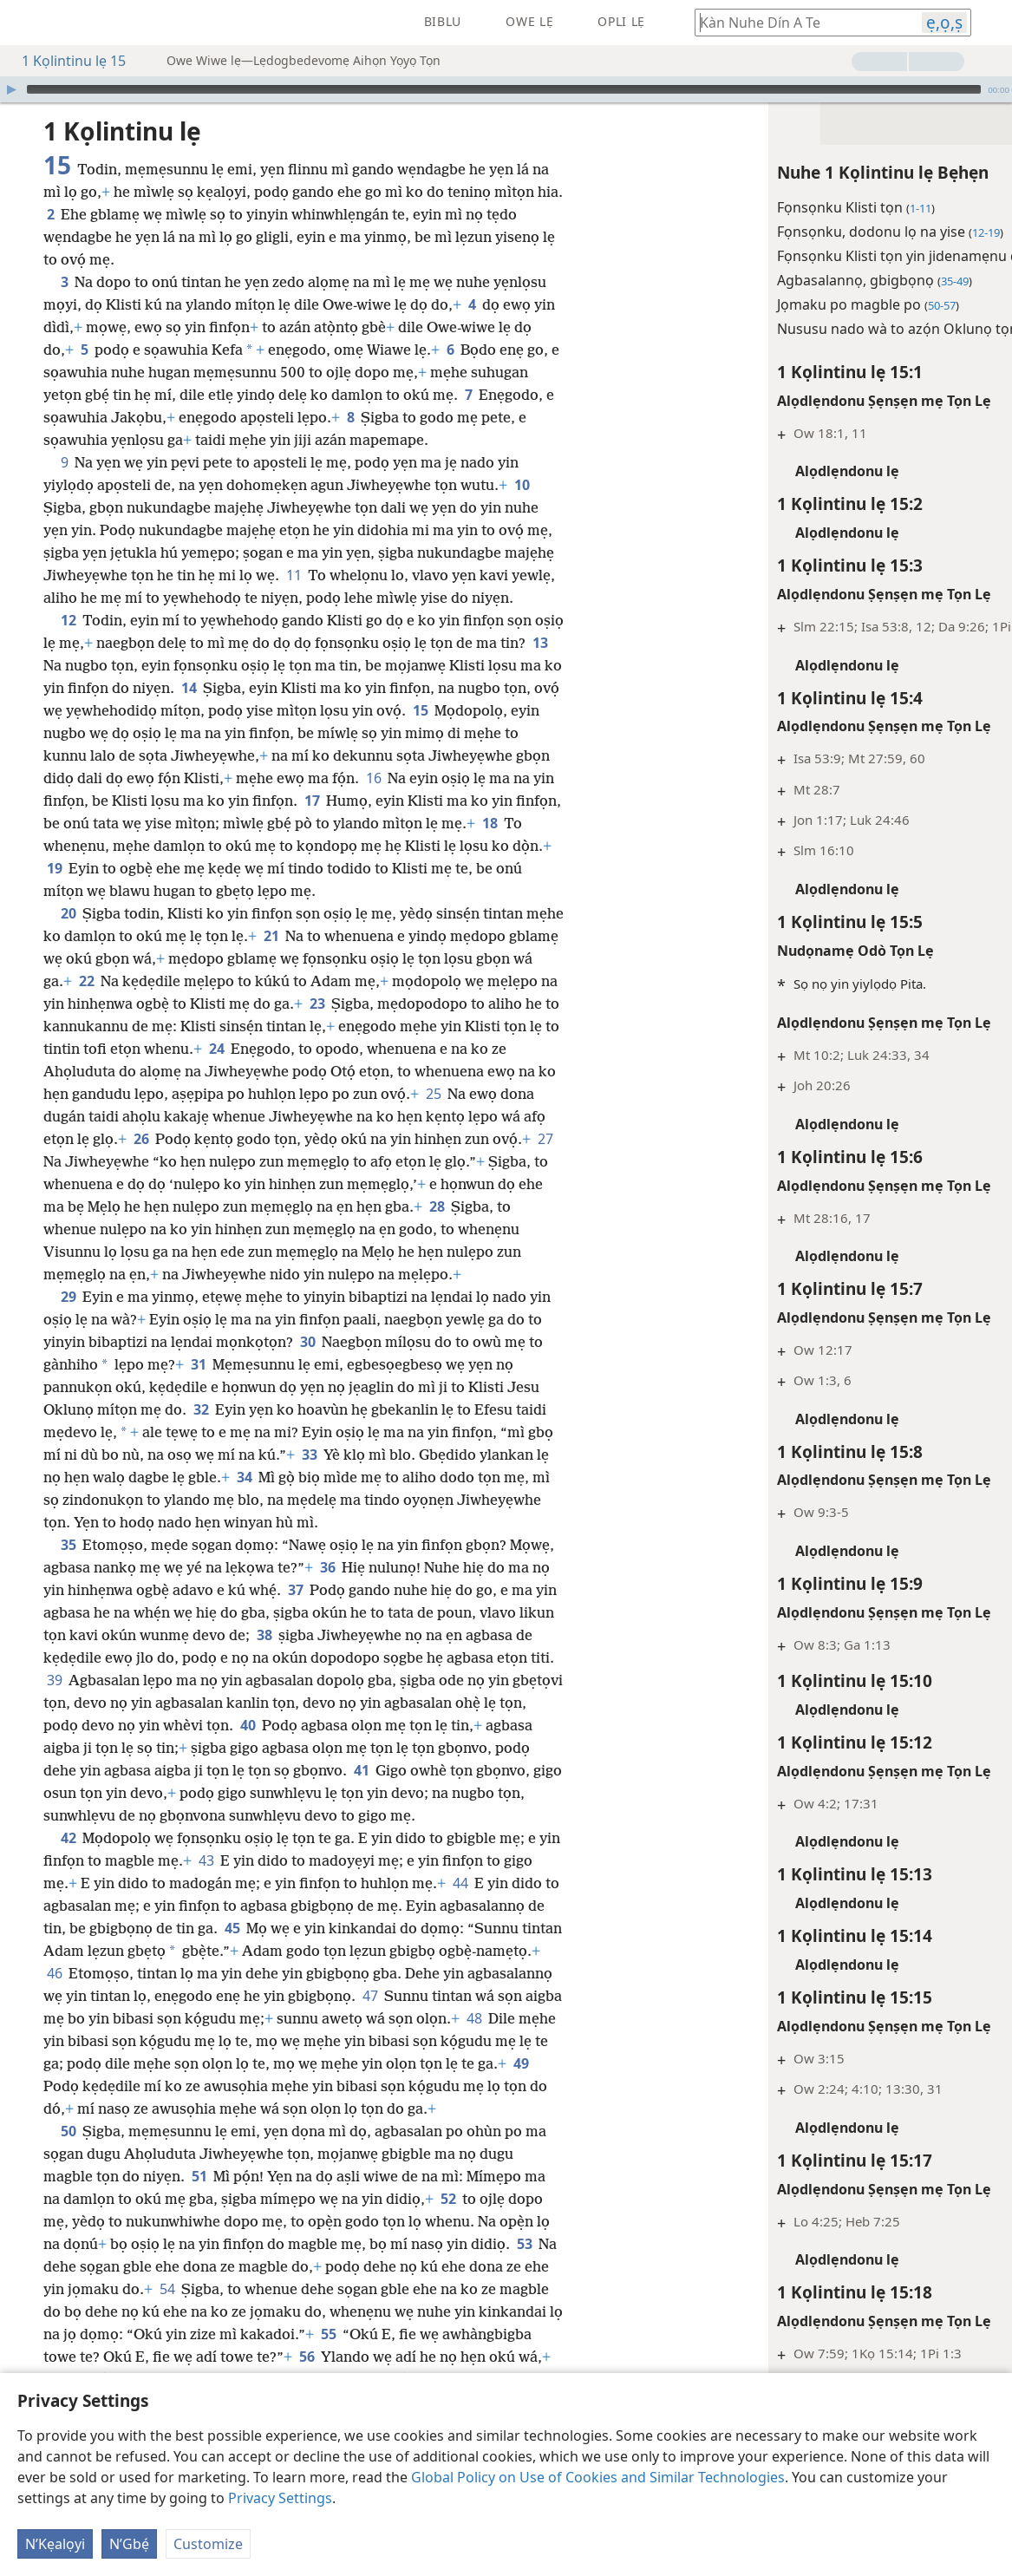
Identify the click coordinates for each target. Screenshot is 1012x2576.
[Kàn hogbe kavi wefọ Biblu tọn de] (799, 22)
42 (68, 1837)
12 (68, 620)
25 (433, 1093)
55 (328, 2334)
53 (524, 2243)
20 (68, 913)
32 (201, 1409)
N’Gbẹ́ (129, 2543)
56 (306, 2356)
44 (460, 1883)
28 (436, 1206)
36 (327, 1567)
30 (307, 1341)
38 (264, 1634)
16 (373, 778)
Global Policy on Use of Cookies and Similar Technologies (598, 2477)
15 (420, 710)
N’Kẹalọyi (55, 2543)
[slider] (504, 89)
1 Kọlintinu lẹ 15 (65, 60)
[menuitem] (26, 22)
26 (141, 1138)
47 (370, 1995)
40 (247, 1725)
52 (448, 2198)
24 (216, 1048)
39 (54, 1680)
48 (474, 2018)
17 (312, 800)
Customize (208, 2543)
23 (317, 1003)
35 (68, 1544)
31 (198, 1364)
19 (54, 868)
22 (86, 981)
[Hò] (11, 89)
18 (489, 823)
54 (167, 2288)
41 (361, 1770)
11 (293, 575)
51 (199, 2176)
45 (232, 1928)
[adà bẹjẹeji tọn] (26, 22)
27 (545, 1138)
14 (188, 687)
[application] (506, 89)
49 (521, 2063)
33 (309, 1454)
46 (54, 1973)
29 (68, 1296)
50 (68, 2131)
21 (271, 935)
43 (206, 1860)
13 (540, 642)
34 (244, 1477)
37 (295, 1589)
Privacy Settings (280, 2497)
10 (521, 484)
